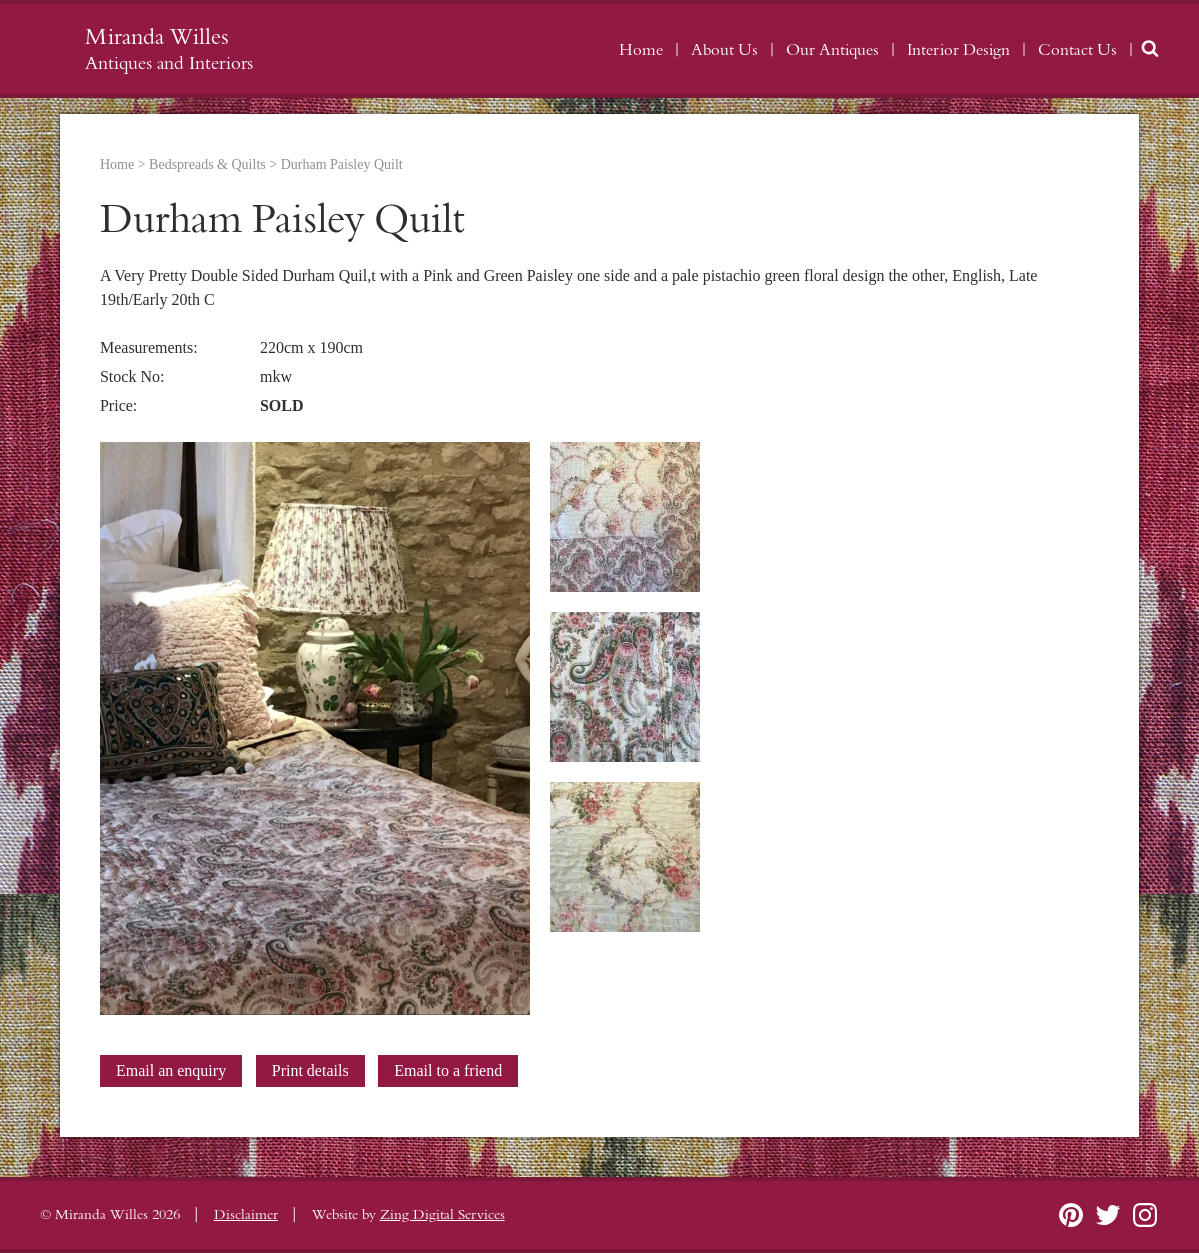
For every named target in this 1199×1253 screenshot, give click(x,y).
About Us (724, 50)
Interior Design (958, 50)
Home (641, 50)
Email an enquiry (171, 1070)
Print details (310, 1070)
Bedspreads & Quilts (207, 164)
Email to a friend (448, 1070)
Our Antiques (832, 50)
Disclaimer (246, 1215)
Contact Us (1077, 50)
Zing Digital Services (442, 1215)
